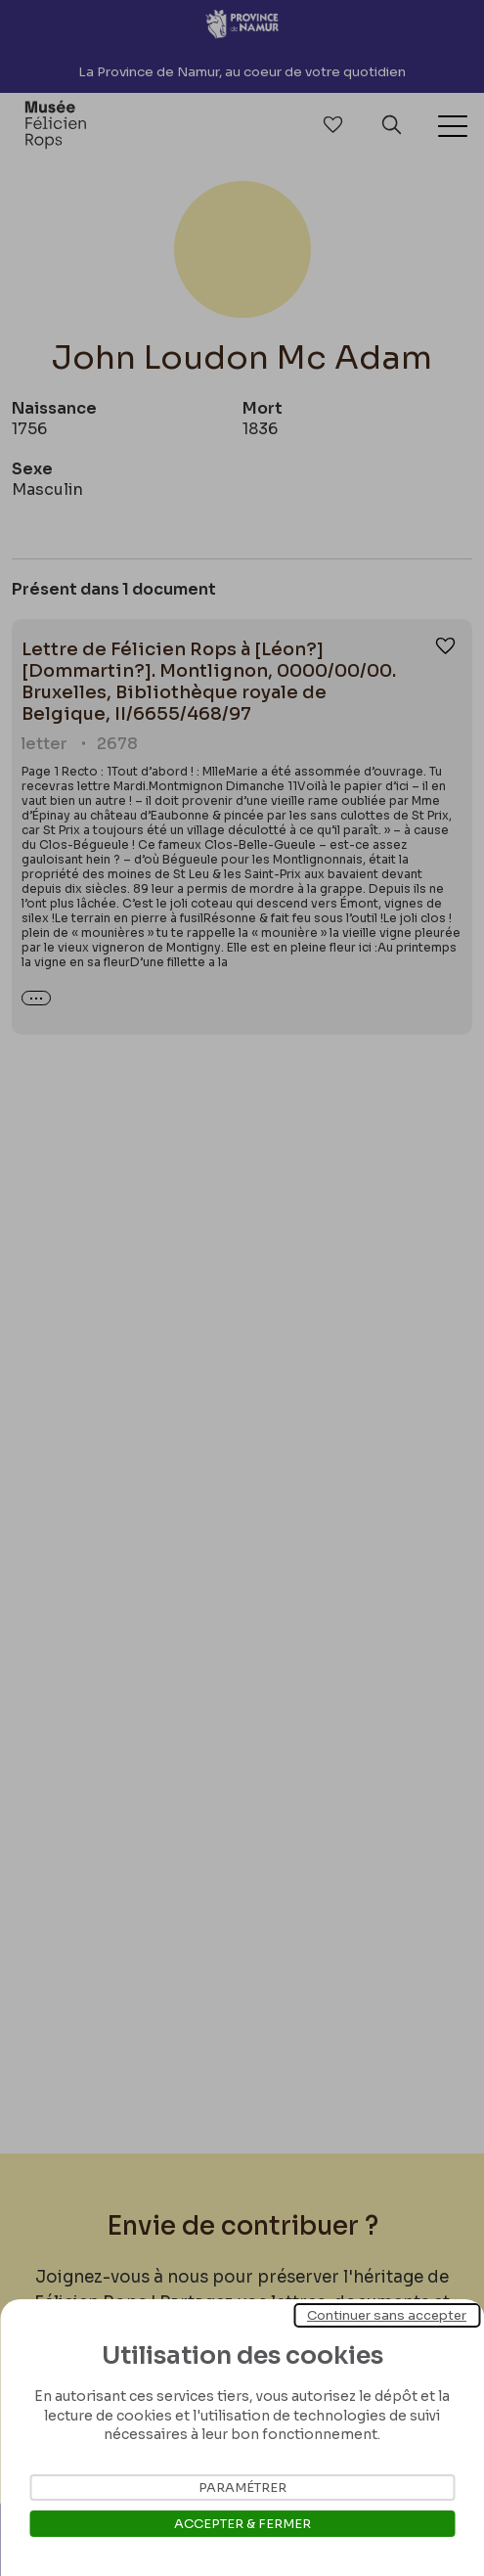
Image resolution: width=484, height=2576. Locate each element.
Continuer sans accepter (386, 2315)
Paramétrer (242, 2487)
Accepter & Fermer (242, 2523)
